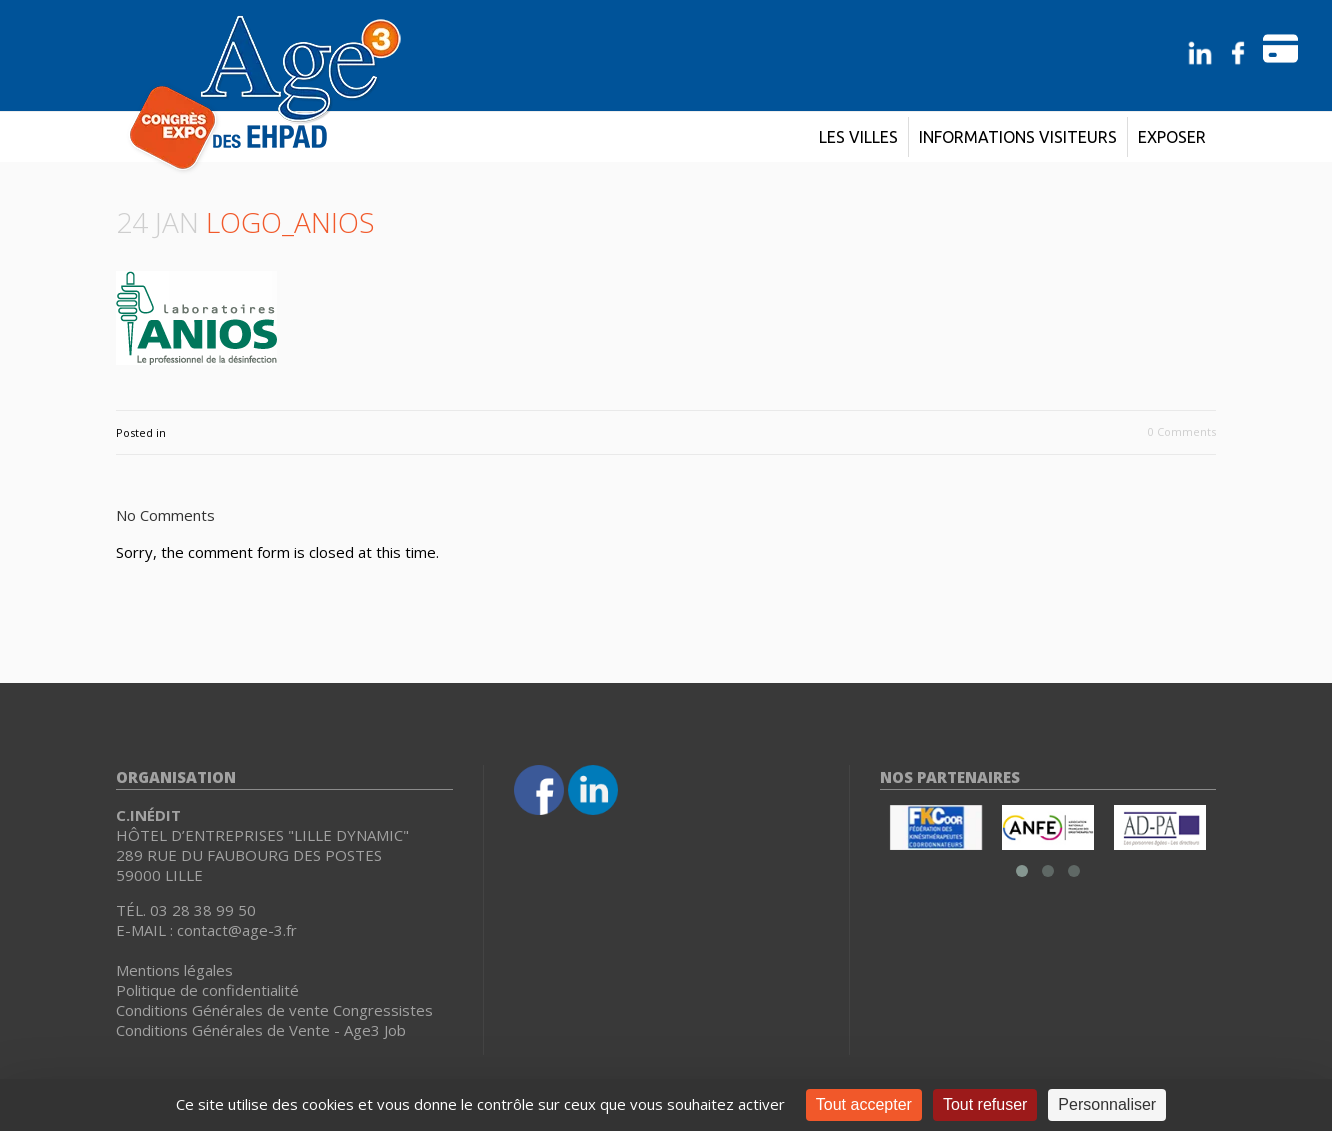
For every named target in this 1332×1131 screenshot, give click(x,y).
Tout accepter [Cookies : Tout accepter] (864, 1104)
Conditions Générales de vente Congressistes (274, 1010)
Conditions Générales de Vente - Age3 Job (261, 1030)
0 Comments (1182, 431)
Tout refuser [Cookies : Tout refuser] (985, 1104)
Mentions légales (174, 970)
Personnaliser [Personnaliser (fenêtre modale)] (1107, 1104)
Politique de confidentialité (207, 990)
